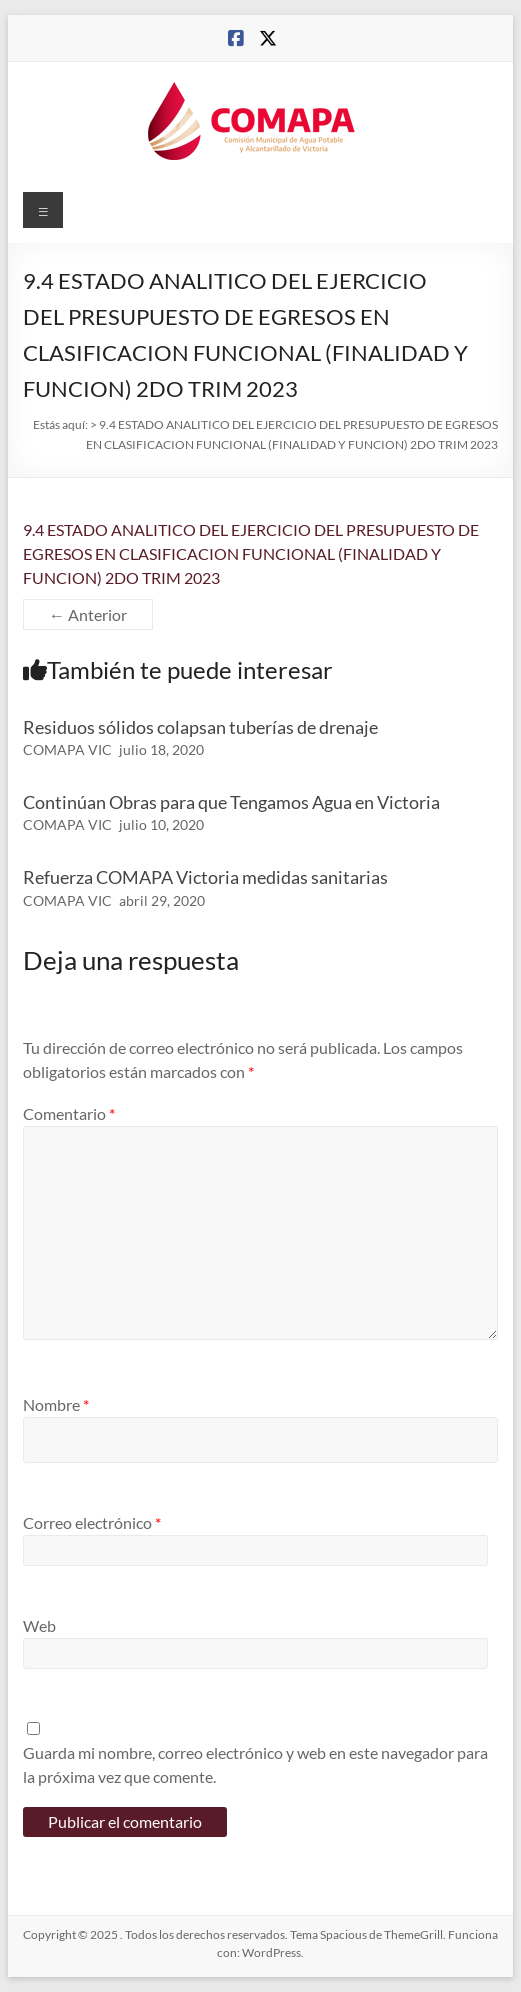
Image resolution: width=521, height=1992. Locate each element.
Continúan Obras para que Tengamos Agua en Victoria (231, 802)
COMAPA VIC (67, 749)
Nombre (56, 1404)
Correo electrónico (92, 1522)
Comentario (69, 1113)
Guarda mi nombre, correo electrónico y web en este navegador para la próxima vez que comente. (255, 1764)
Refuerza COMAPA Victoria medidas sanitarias (205, 877)
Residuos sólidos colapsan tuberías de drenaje (200, 727)
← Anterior (88, 614)
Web (39, 1625)
